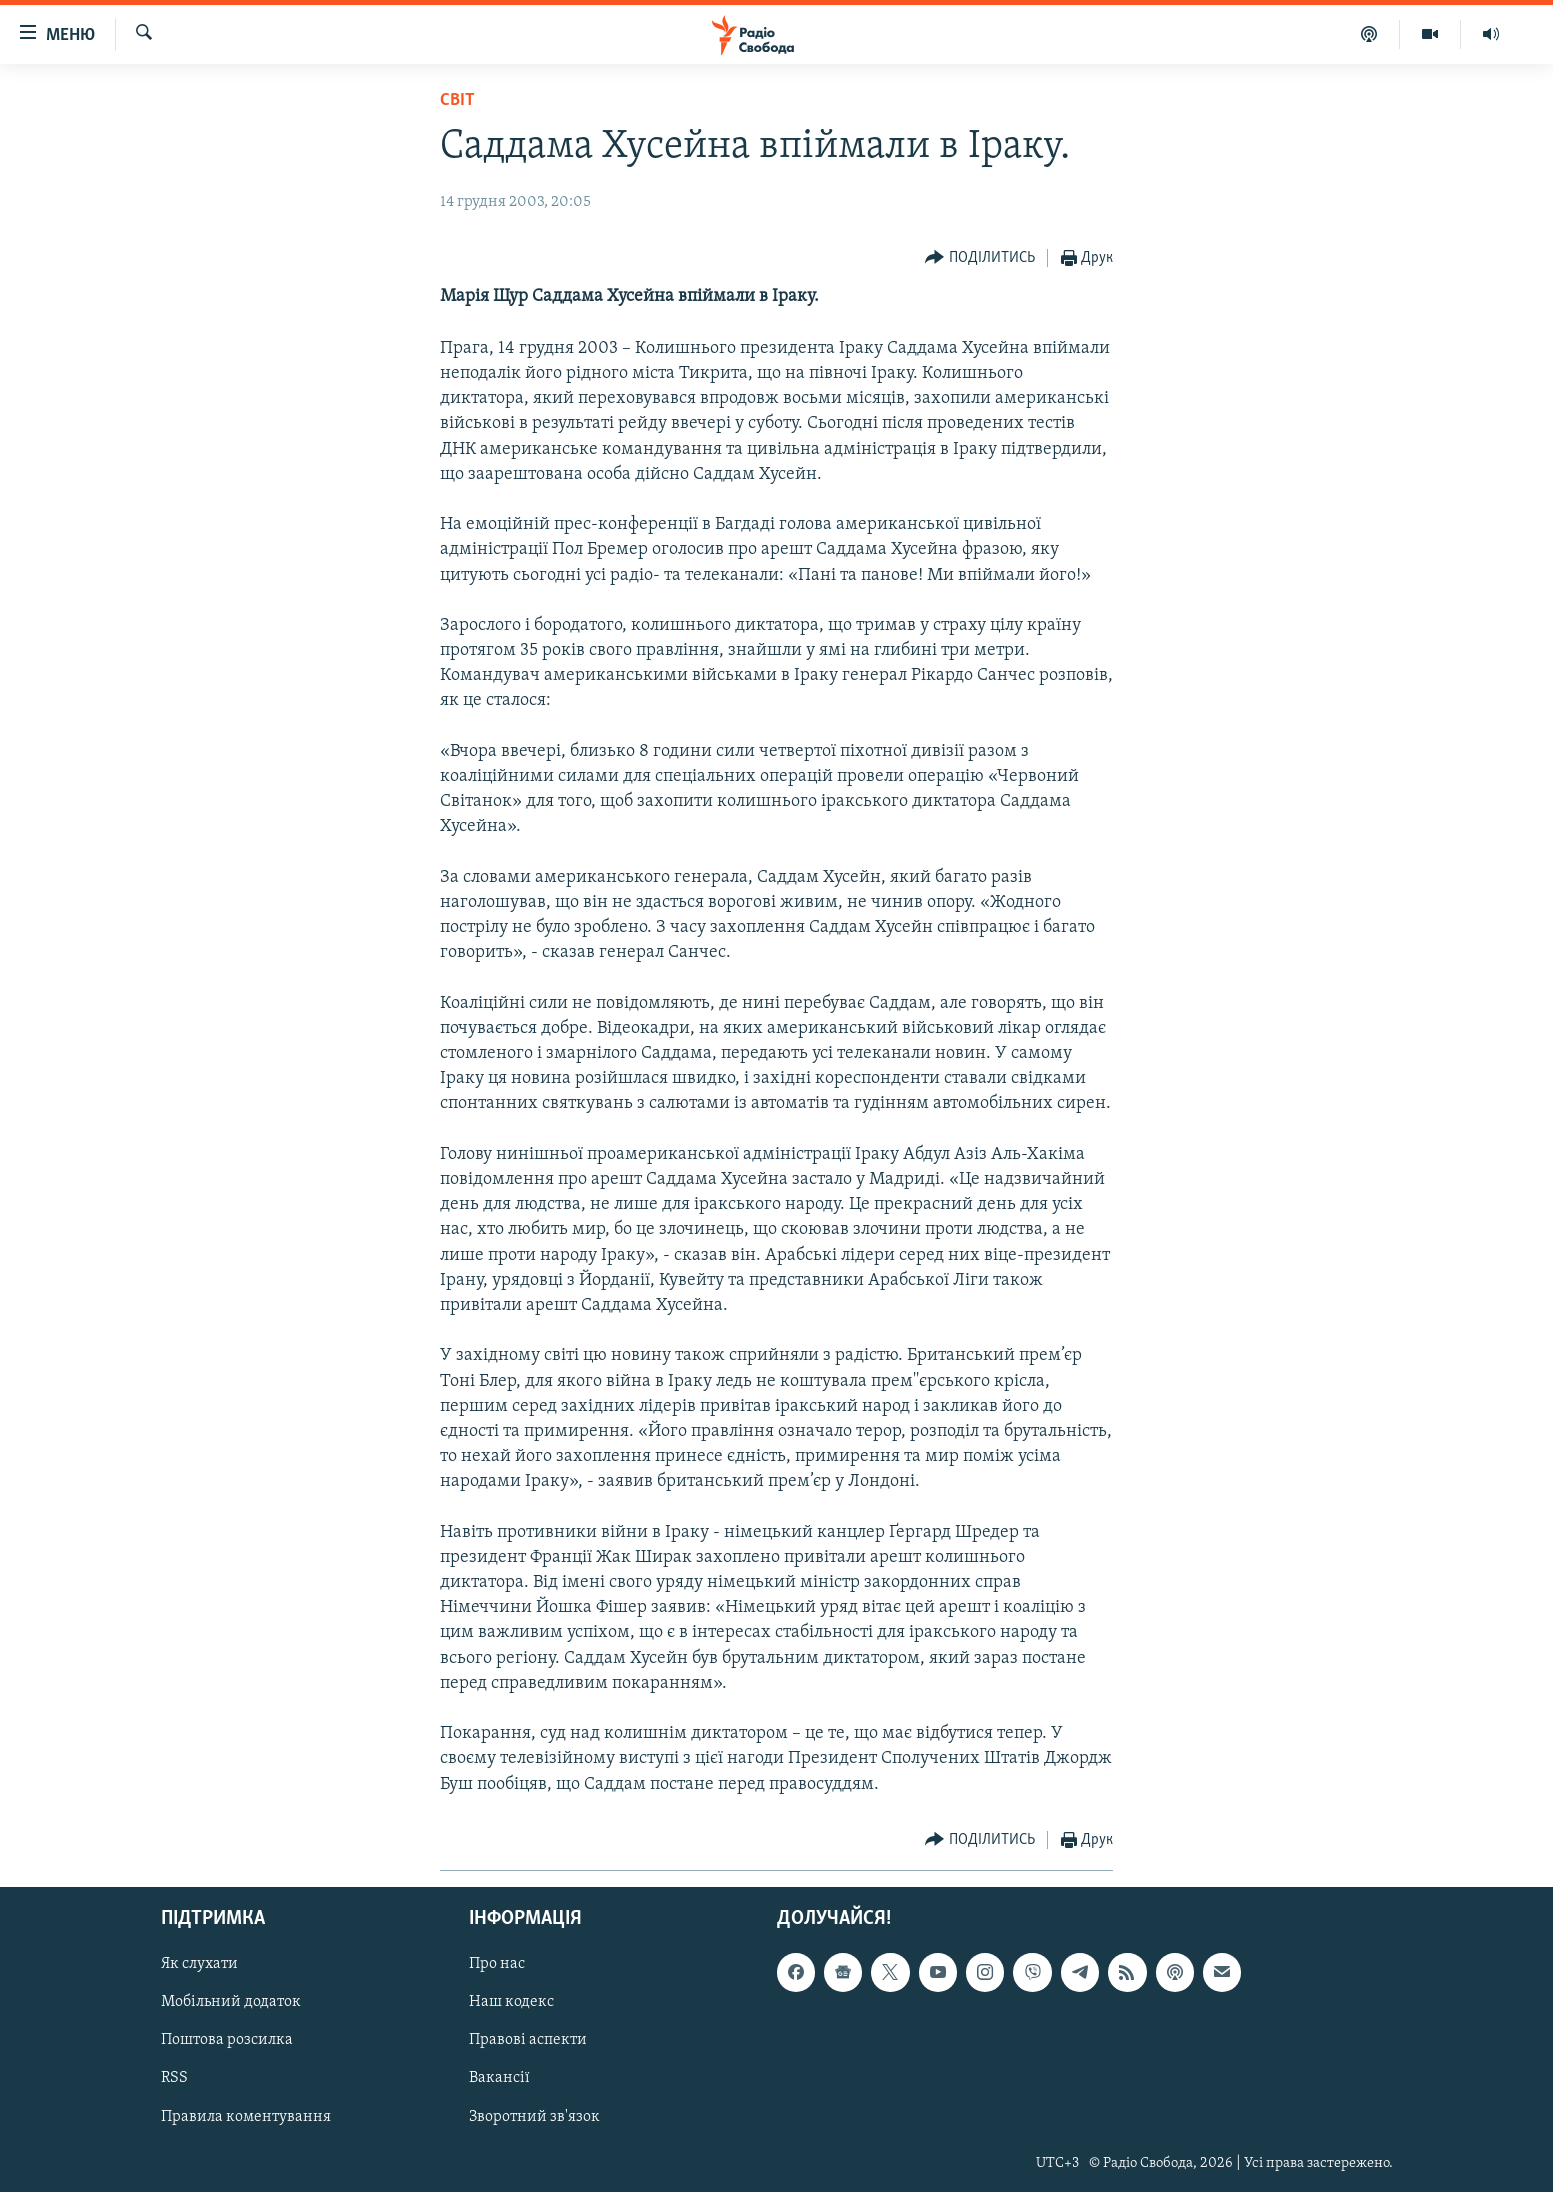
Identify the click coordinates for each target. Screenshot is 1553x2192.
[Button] (980, 258)
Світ (457, 100)
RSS (174, 2078)
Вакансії (499, 2078)
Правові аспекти (528, 2040)
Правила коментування (246, 2116)
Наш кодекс (511, 2002)
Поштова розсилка (227, 2040)
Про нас (497, 1964)
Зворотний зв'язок (534, 2116)
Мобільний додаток (231, 2002)
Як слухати (199, 1964)
